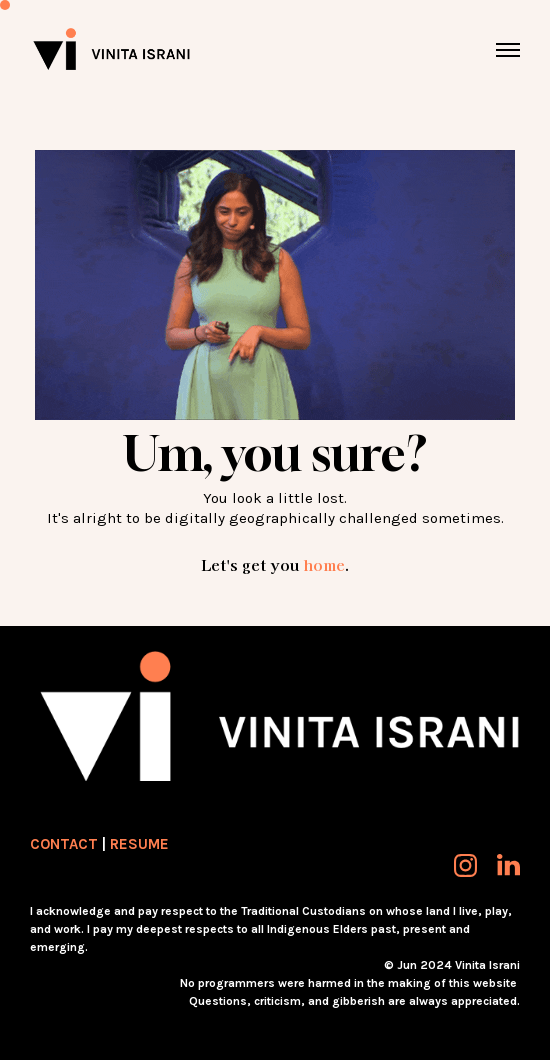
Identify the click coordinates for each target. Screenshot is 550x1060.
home (324, 564)
